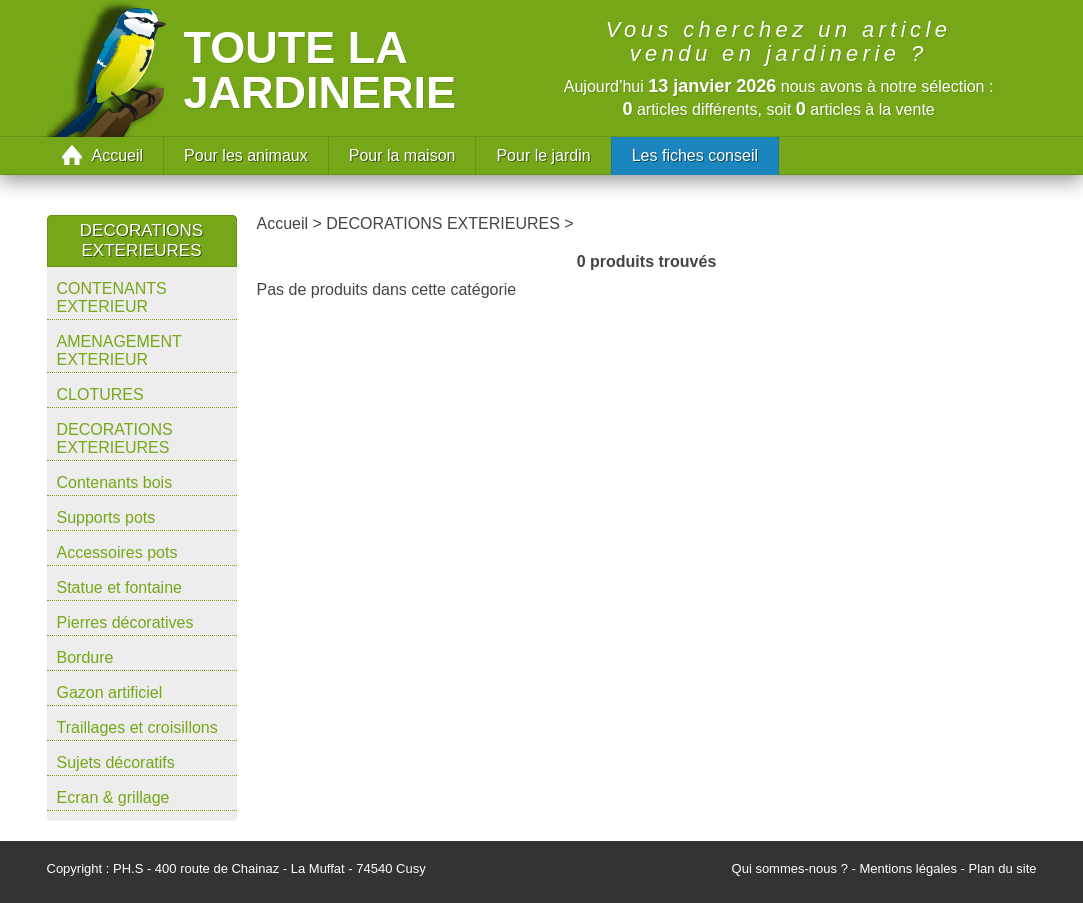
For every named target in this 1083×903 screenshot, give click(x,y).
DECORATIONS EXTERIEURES (115, 438)
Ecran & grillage (113, 797)
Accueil (118, 155)
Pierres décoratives (125, 622)
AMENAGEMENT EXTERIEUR (119, 350)
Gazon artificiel (110, 692)
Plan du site (1003, 868)
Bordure (85, 657)
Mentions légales (908, 868)
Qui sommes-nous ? (790, 868)
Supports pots (106, 517)
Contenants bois (115, 482)
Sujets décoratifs (116, 762)
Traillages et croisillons (137, 727)
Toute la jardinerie (320, 70)
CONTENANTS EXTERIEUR (112, 297)
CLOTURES (100, 394)
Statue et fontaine (119, 587)
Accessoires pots (117, 552)
